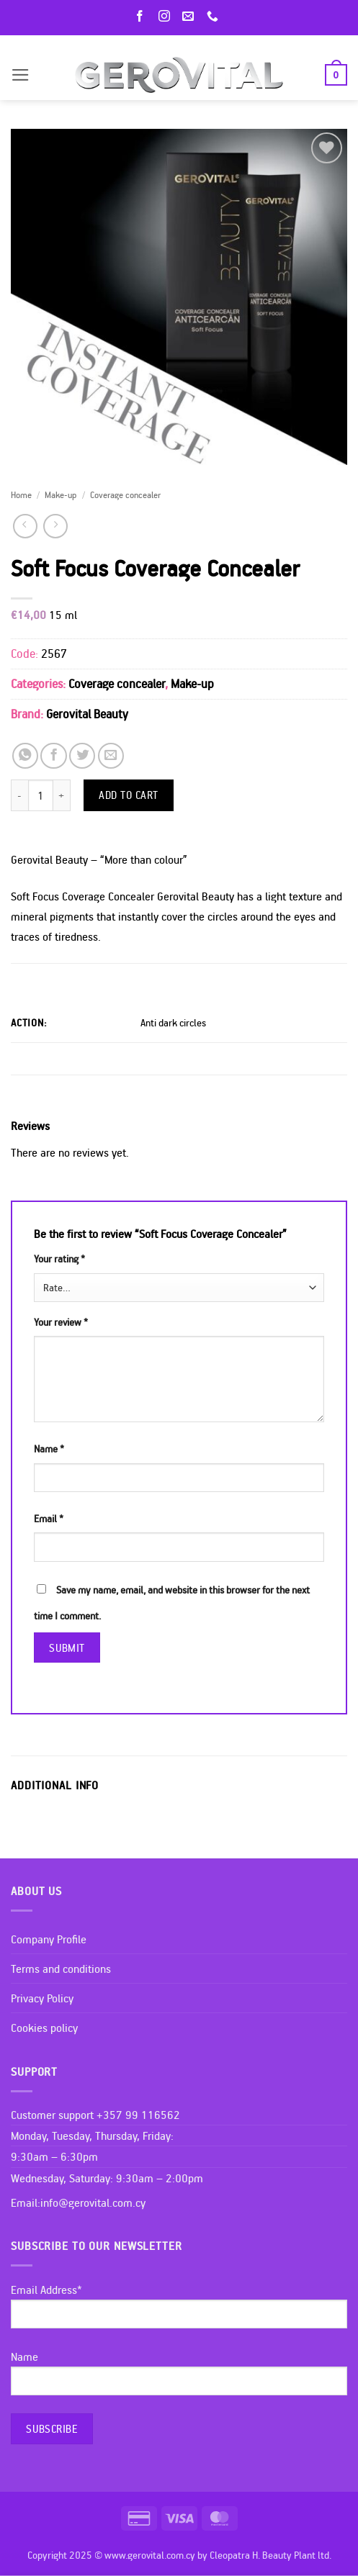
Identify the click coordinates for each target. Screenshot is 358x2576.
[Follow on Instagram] (167, 17)
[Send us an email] (191, 17)
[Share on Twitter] (82, 756)
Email (48, 1518)
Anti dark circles (173, 1022)
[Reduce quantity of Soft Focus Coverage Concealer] (19, 795)
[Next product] (25, 526)
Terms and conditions (61, 1968)
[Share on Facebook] (53, 756)
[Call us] (215, 17)
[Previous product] (55, 526)
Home (21, 494)
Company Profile (48, 1939)
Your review (61, 1322)
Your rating (59, 1258)
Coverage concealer (125, 494)
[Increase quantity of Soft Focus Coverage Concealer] (62, 795)
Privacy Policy (42, 1998)
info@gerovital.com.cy (93, 2202)
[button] (20, 75)
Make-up (60, 494)
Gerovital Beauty (87, 713)
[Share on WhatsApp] (25, 756)
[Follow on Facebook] (142, 17)
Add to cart (128, 794)
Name (49, 1448)
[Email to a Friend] (111, 756)
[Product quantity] (40, 795)
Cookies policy (44, 2027)
